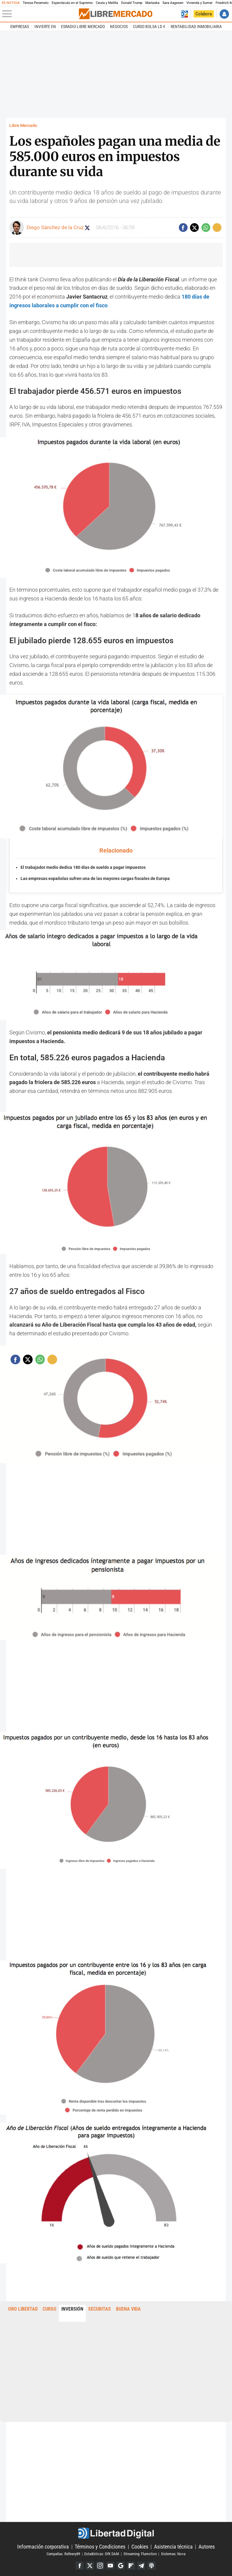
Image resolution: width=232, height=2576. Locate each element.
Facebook (80, 2566)
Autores (206, 2546)
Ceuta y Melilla (107, 3)
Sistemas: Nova (173, 2554)
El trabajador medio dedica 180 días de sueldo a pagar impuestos (83, 867)
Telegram (141, 2566)
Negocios (119, 26)
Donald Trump (132, 3)
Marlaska (152, 3)
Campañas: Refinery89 (63, 2554)
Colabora (203, 14)
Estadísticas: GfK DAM (101, 2554)
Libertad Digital (116, 2533)
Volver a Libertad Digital (184, 14)
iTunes (151, 2566)
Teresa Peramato (36, 3)
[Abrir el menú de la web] (40, 13)
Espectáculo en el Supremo (72, 3)
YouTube (110, 2566)
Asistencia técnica (173, 2546)
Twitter (90, 2566)
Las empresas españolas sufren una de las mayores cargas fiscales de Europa (95, 878)
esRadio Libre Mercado (83, 26)
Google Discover (121, 2566)
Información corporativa (43, 2546)
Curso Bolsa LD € (149, 26)
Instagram (100, 2566)
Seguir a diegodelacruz (87, 227)
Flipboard (131, 2566)
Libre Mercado (23, 125)
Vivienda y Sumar (199, 3)
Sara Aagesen (173, 3)
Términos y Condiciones (100, 2546)
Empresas (19, 26)
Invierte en (45, 26)
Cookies (139, 2546)
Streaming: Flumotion (140, 2554)
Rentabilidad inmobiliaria (196, 26)
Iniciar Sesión (224, 14)
